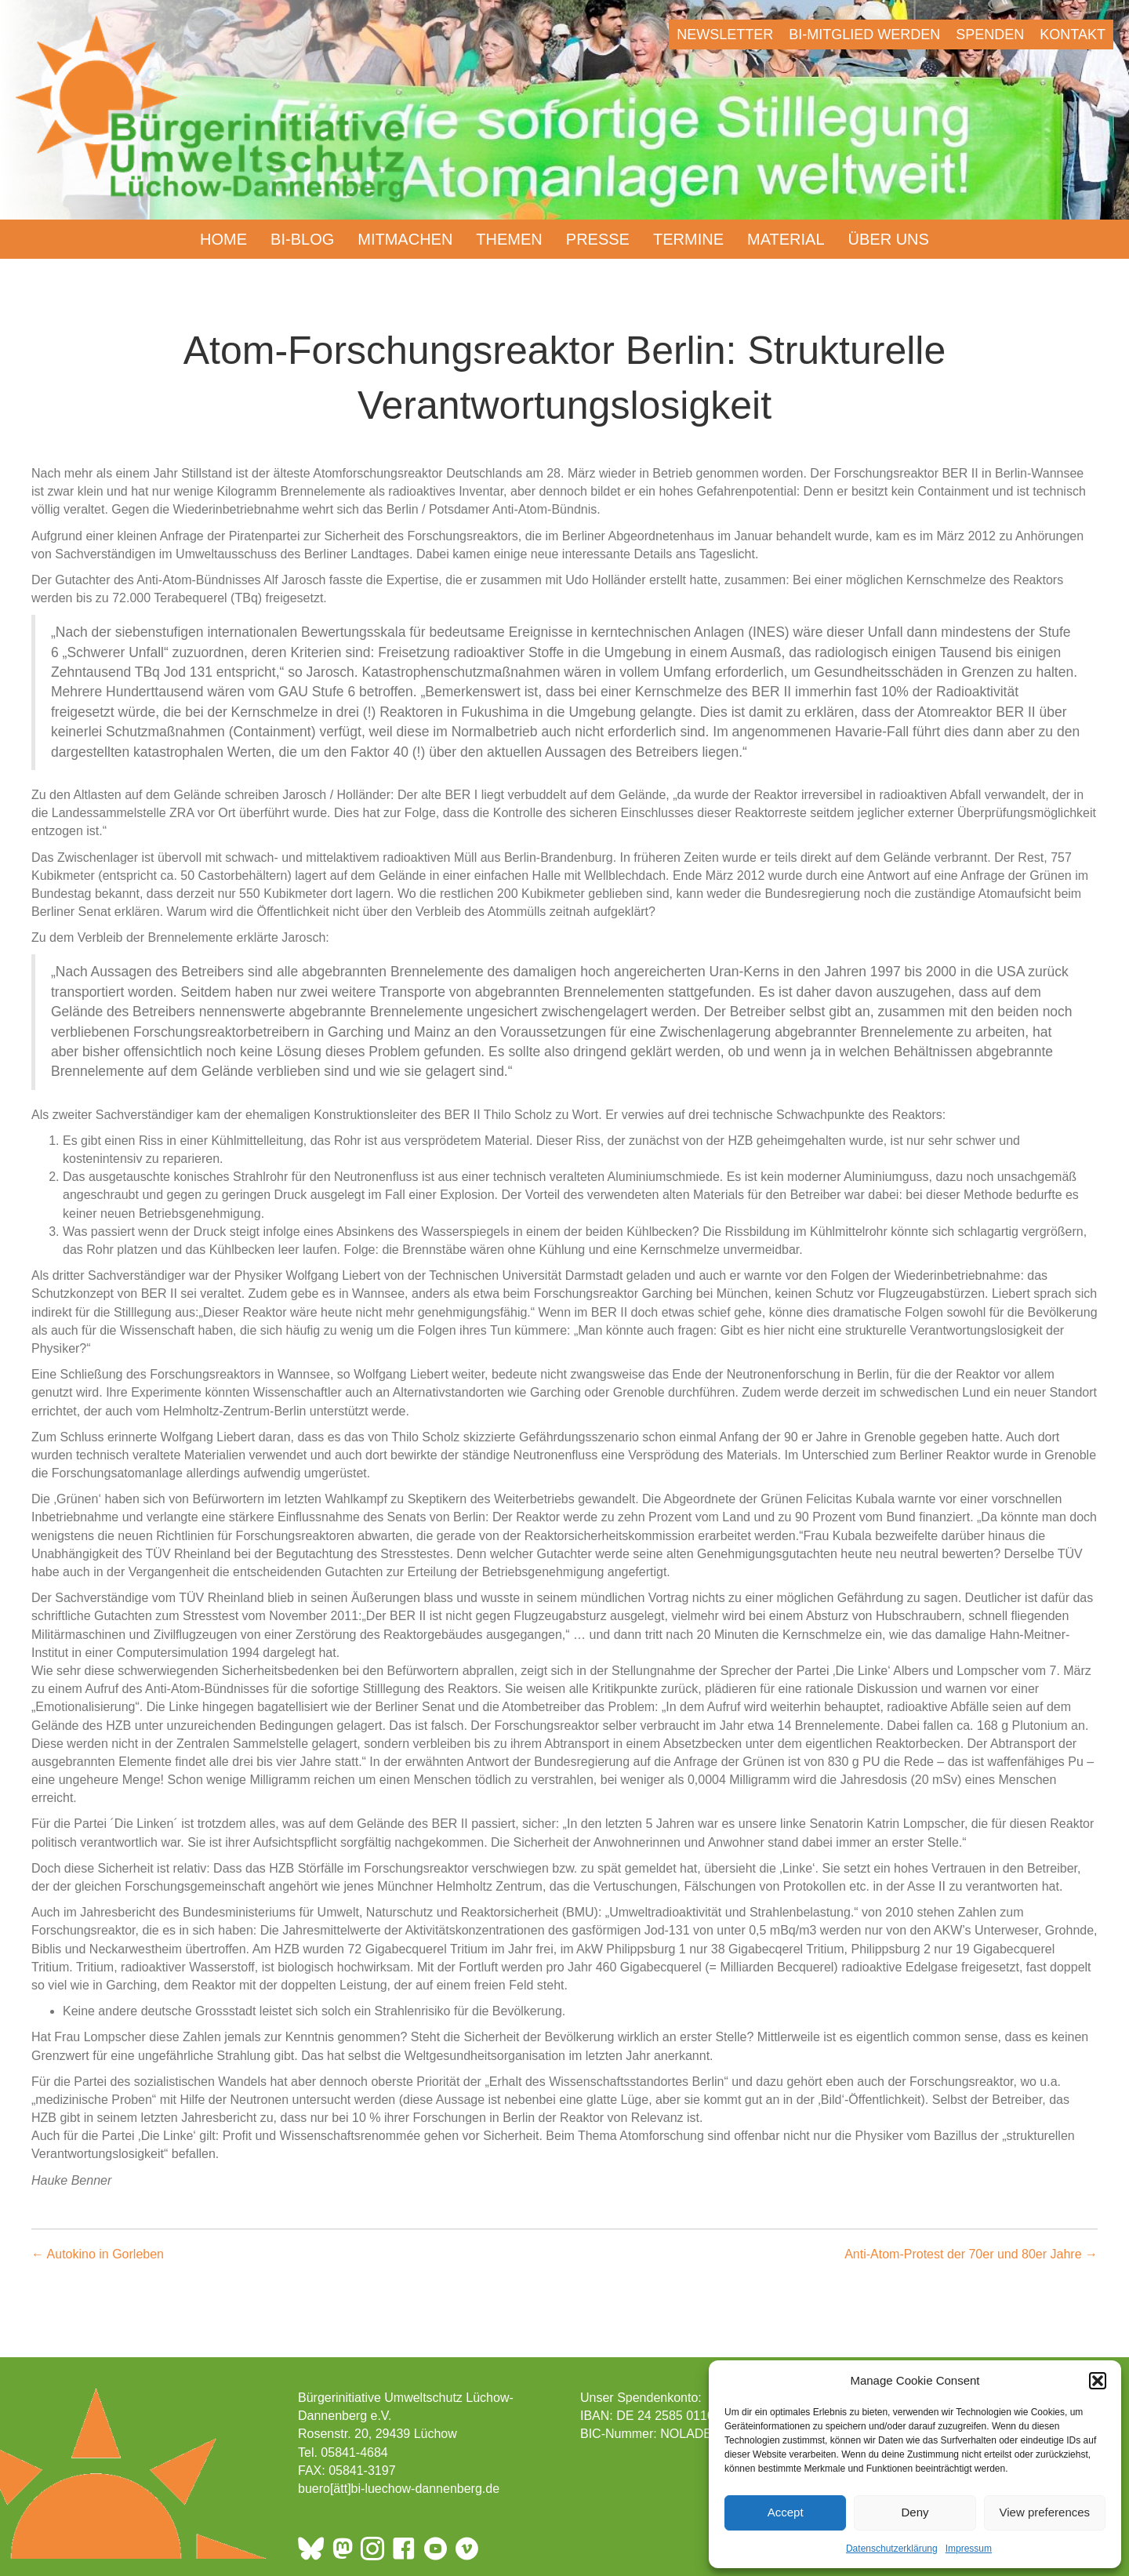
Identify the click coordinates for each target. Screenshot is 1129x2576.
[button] (1097, 2381)
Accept (786, 2512)
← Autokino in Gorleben (97, 2254)
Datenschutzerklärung (892, 2548)
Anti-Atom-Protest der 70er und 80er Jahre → (971, 2254)
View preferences (1045, 2512)
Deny (914, 2512)
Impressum (969, 2548)
